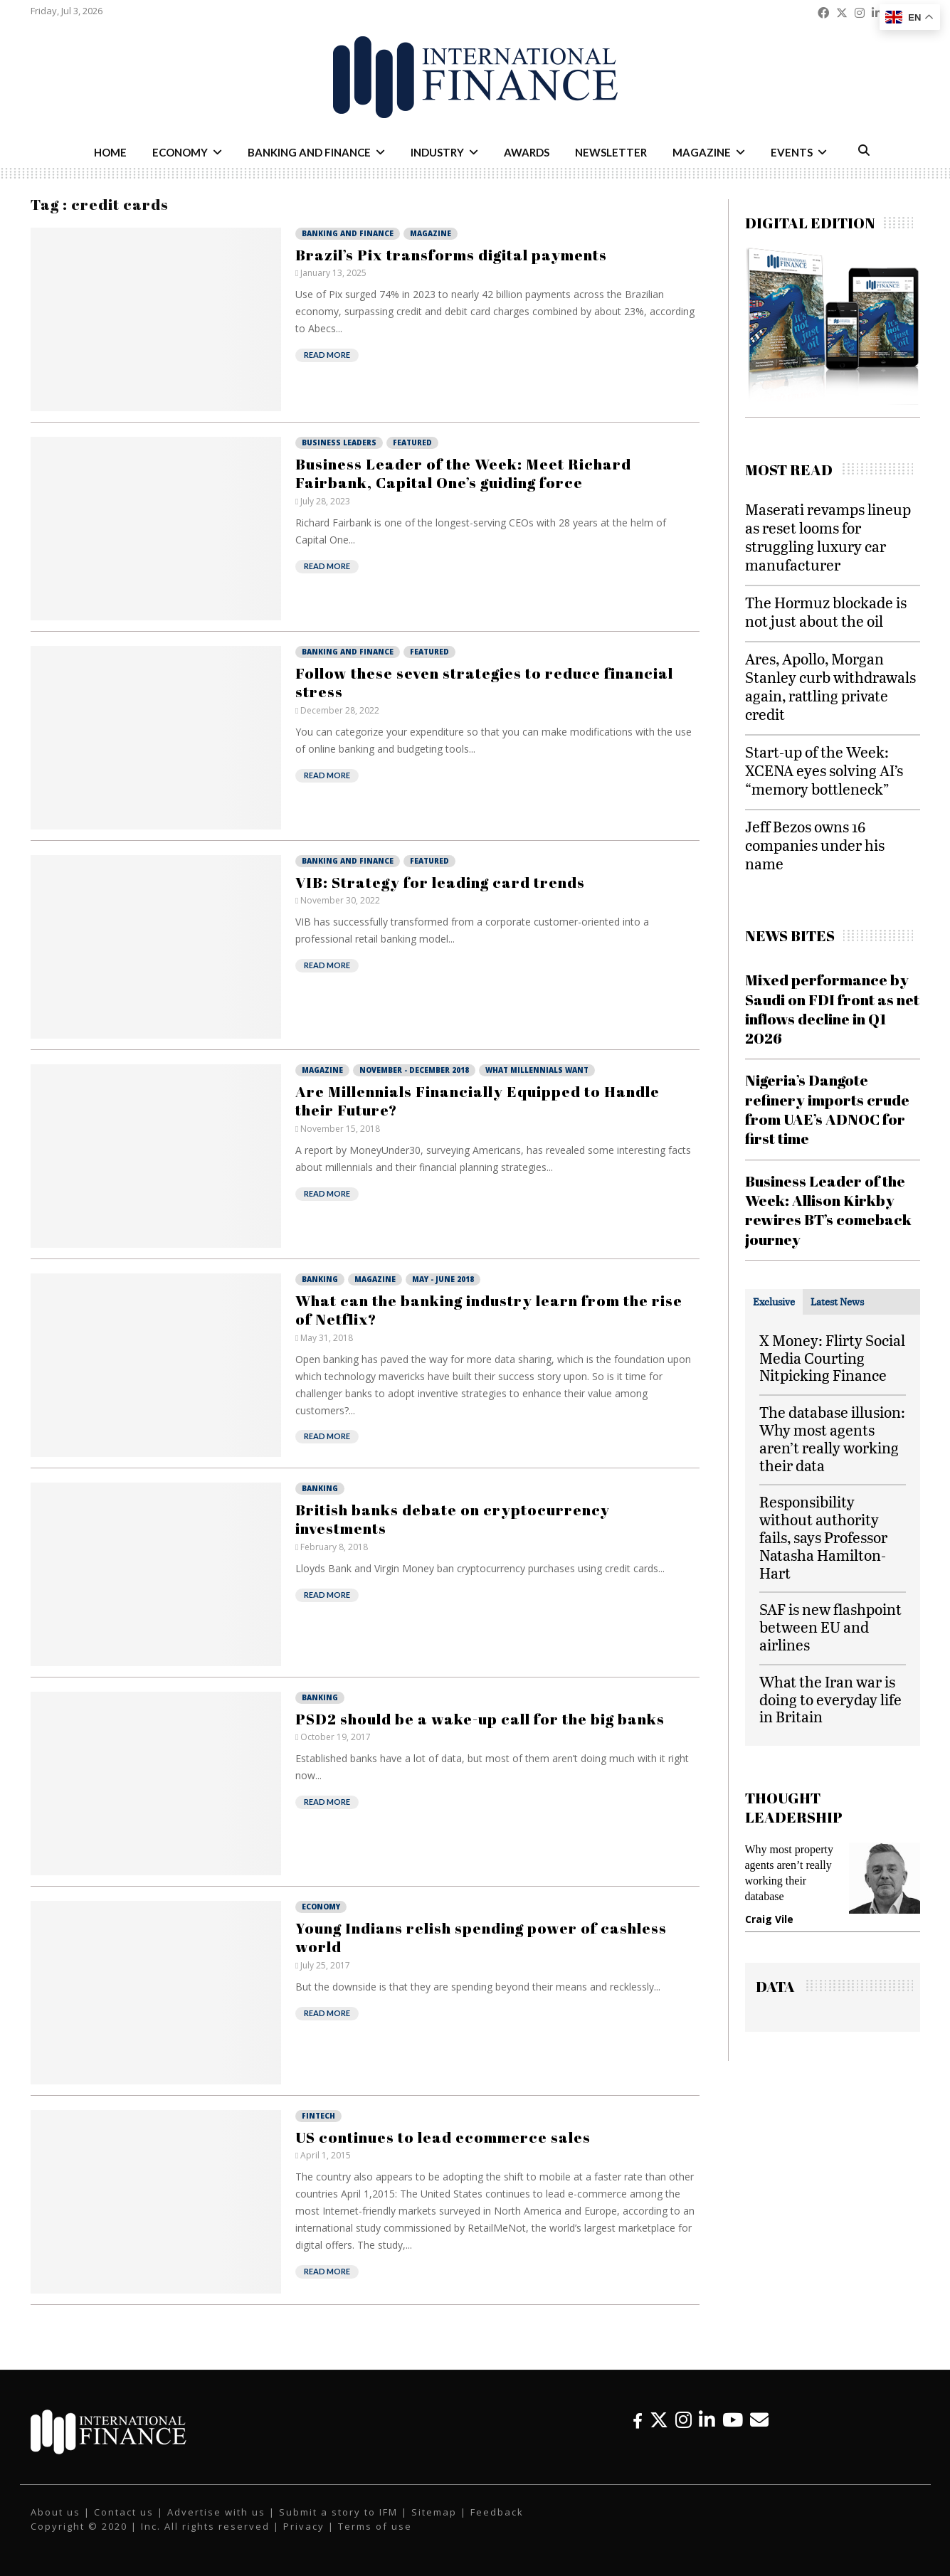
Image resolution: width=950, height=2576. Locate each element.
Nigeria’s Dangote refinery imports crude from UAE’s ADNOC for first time (827, 1109)
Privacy (303, 2526)
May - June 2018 (443, 1279)
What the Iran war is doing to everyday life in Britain (830, 1699)
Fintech (318, 2116)
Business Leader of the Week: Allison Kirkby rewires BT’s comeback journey (828, 1210)
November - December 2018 (414, 1070)
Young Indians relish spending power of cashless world (481, 1937)
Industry (437, 152)
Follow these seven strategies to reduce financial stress (484, 682)
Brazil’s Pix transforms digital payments (451, 255)
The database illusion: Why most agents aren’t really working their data (832, 1438)
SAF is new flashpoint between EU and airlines (830, 1627)
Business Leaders (339, 442)
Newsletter (611, 152)
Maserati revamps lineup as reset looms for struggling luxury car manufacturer (828, 537)
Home (110, 152)
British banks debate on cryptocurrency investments (452, 1519)
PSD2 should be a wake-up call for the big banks (480, 1719)
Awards (526, 152)
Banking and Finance (309, 152)
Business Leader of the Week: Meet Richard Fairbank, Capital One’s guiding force (463, 473)
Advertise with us (216, 2512)
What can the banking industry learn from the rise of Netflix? (488, 1309)
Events (792, 152)
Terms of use (375, 2526)
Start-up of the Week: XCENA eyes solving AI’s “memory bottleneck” (824, 770)
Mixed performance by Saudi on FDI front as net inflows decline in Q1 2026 (832, 1009)
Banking (320, 1279)
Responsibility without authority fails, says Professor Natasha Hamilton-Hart (823, 1536)
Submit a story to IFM (338, 2512)
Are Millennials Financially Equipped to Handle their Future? (477, 1100)
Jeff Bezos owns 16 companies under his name (815, 845)
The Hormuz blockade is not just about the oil (826, 611)
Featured (412, 442)
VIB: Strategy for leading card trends (440, 882)
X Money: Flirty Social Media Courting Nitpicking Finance (832, 1358)
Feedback (497, 2512)
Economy (180, 152)
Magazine (701, 152)
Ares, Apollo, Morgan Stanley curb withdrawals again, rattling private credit (830, 686)
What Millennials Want (537, 1070)
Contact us (124, 2512)
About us (55, 2512)
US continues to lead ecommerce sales (443, 2137)
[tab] (774, 1302)
